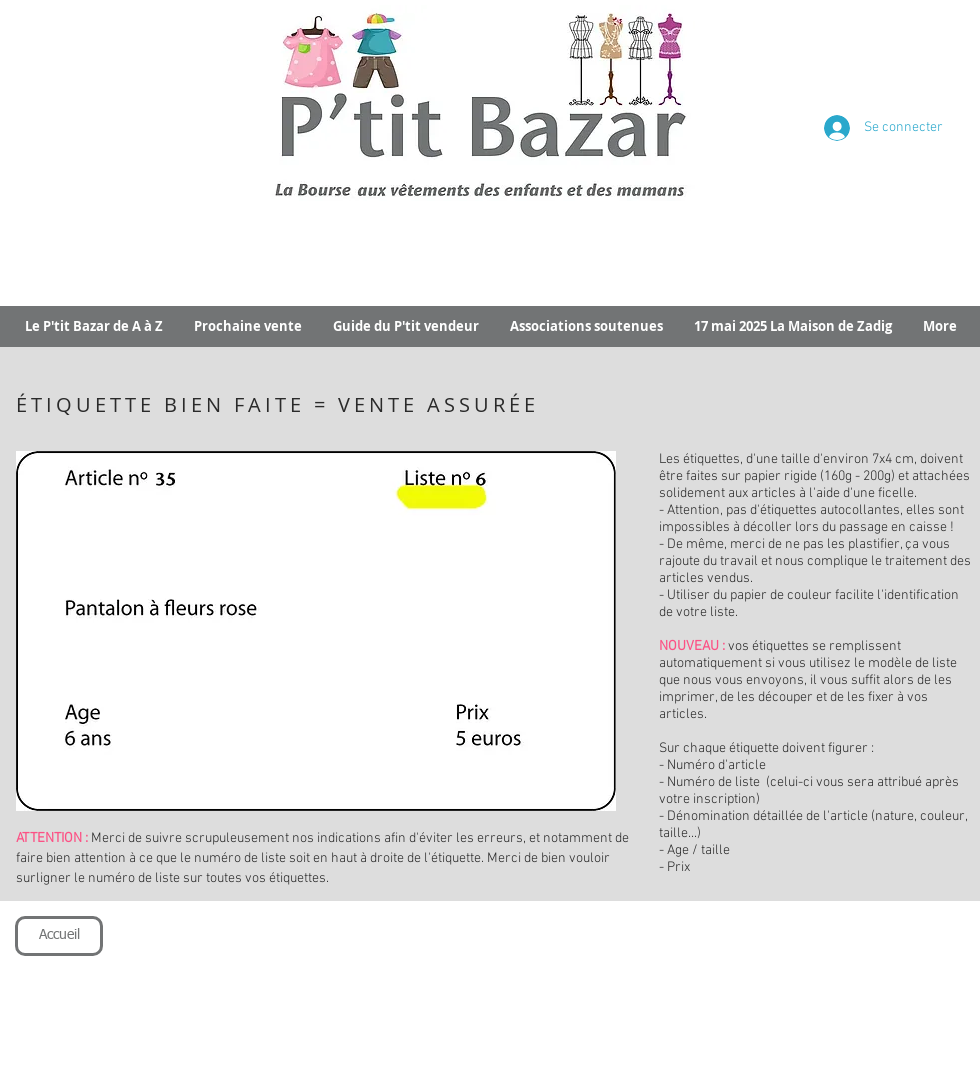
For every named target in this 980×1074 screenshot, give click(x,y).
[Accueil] (59, 936)
